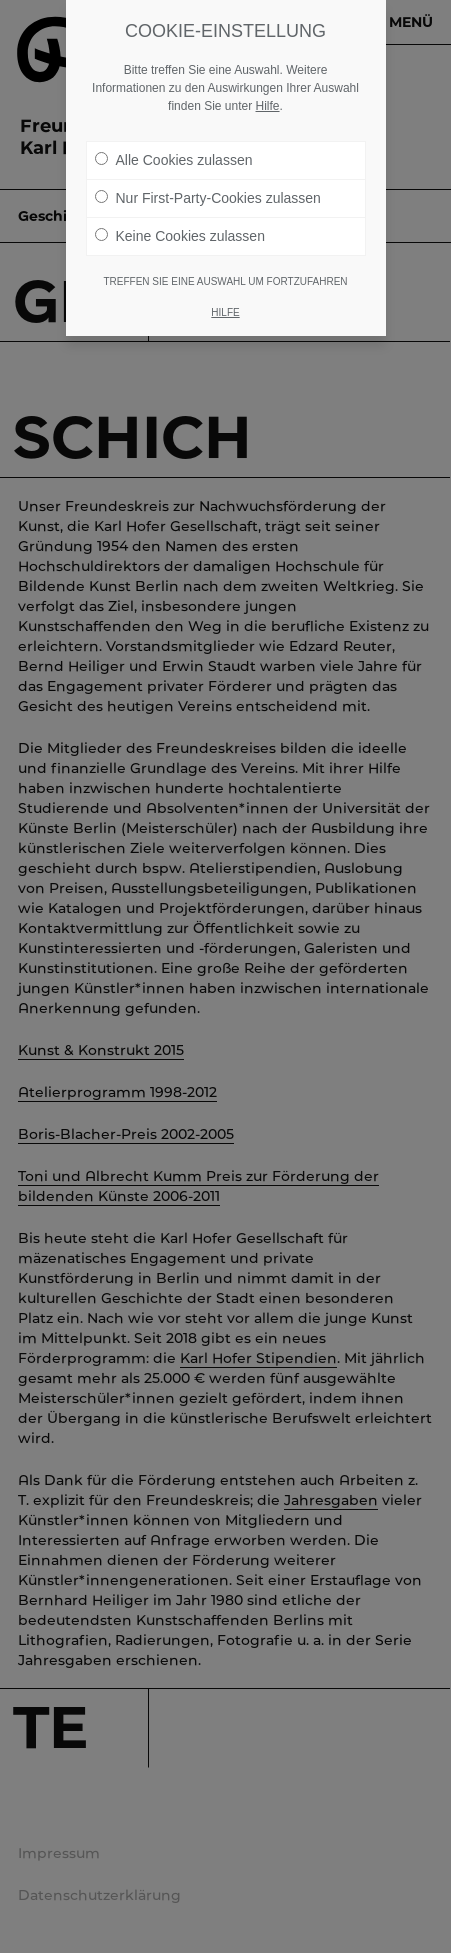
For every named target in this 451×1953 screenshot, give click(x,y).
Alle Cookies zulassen (174, 159)
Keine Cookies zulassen (180, 235)
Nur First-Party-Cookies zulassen (208, 197)
